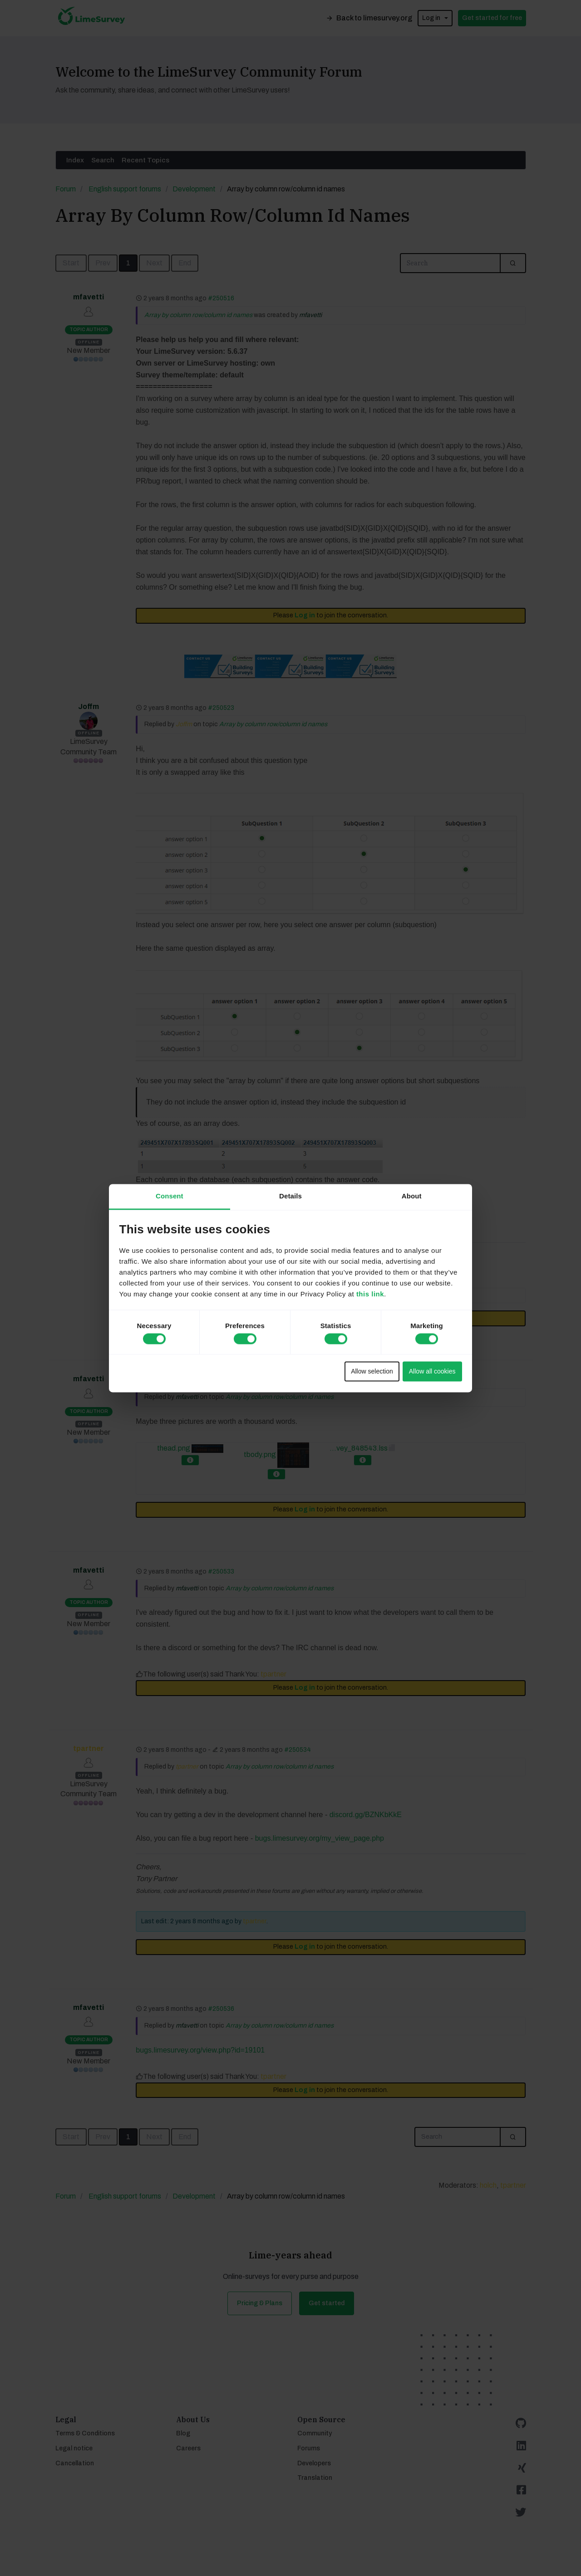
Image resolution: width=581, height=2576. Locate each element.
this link (370, 1294)
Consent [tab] (169, 1196)
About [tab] (412, 1196)
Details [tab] (290, 1196)
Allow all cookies (432, 1371)
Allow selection (372, 1371)
